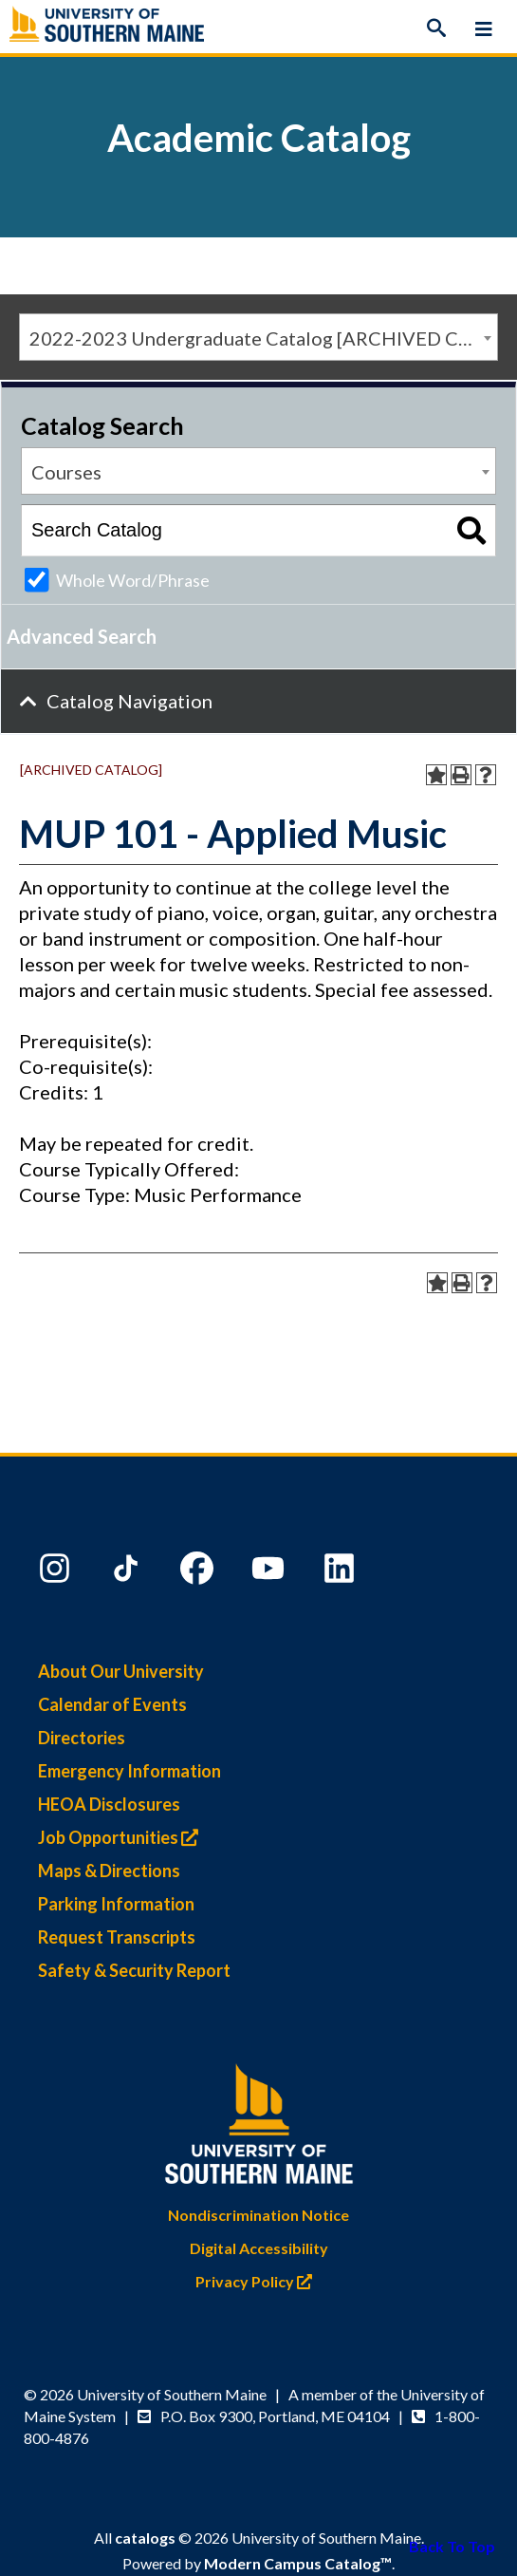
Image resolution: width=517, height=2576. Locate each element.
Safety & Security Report (134, 1970)
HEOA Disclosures (109, 1804)
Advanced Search (82, 636)
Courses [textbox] (66, 472)
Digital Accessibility (259, 2248)
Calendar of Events (112, 1704)
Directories (81, 1737)
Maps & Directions (109, 1870)
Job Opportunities (123, 1837)
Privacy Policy (258, 2281)
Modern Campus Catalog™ (298, 2563)
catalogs (145, 2538)
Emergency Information (129, 1770)
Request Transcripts (116, 1937)
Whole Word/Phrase (133, 580)
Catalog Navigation (129, 700)
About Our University (121, 1671)
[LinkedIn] (341, 1572)
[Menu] (484, 28)
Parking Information (116, 1903)
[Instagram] (57, 1572)
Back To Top (452, 2546)
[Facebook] (199, 1572)
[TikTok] (128, 1572)
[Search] (436, 28)
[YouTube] (270, 1572)
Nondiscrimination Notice (258, 2215)
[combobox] (258, 337)
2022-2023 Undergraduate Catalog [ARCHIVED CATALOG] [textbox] (263, 338)
